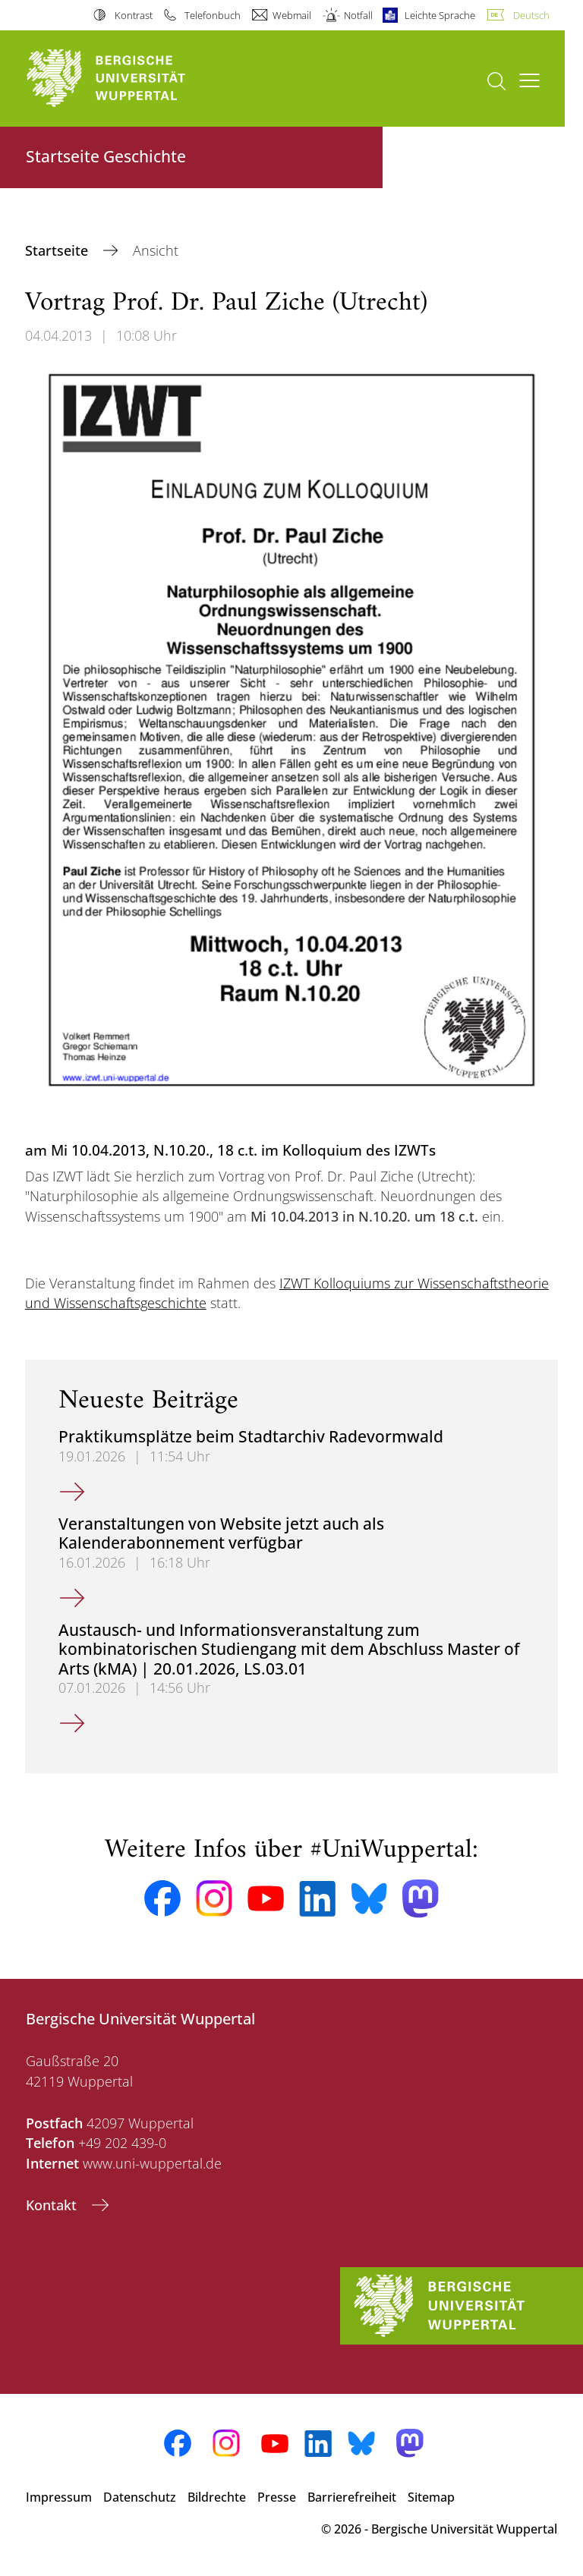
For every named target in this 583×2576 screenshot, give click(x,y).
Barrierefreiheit (351, 2497)
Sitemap (431, 2497)
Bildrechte (217, 2497)
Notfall (358, 15)
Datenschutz (139, 2497)
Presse (276, 2497)
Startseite (58, 250)
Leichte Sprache (440, 15)
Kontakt (53, 2205)
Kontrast (134, 15)
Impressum (59, 2497)
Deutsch (531, 15)
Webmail (292, 15)
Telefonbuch (212, 15)
